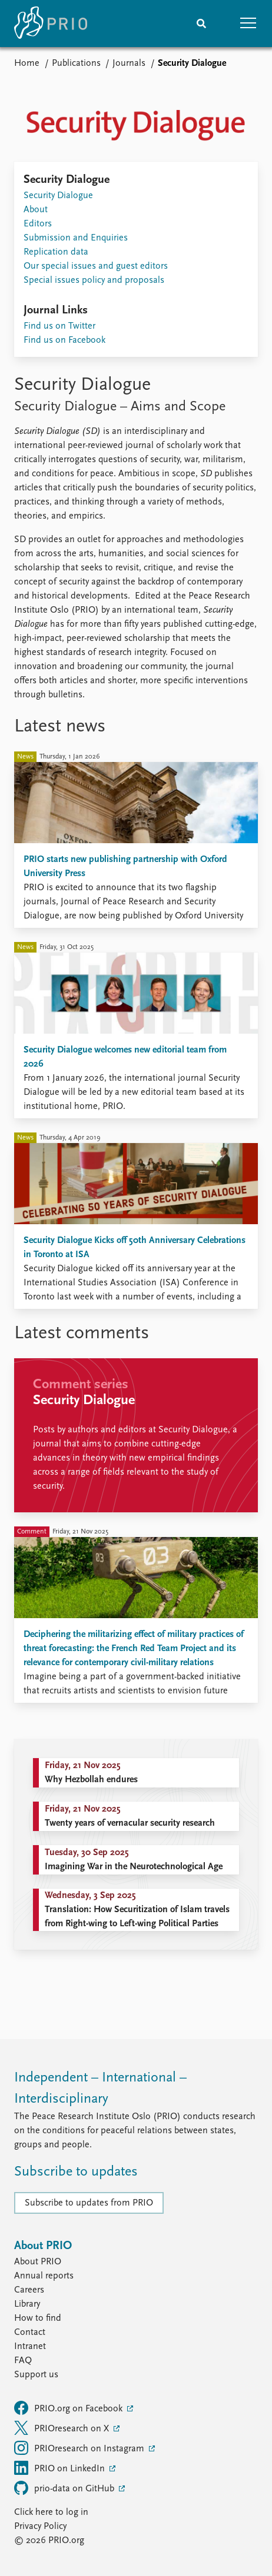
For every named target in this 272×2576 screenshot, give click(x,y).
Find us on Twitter (59, 326)
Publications (76, 63)
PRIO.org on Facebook (69, 2408)
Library (27, 2304)
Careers (29, 2290)
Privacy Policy (40, 2526)
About (36, 210)
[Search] (201, 23)
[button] (248, 23)
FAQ (23, 2360)
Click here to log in (51, 2512)
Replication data (56, 252)
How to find (37, 2318)
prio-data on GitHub (65, 2488)
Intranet (30, 2346)
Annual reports (44, 2276)
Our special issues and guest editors (96, 266)
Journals (128, 63)
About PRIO (37, 2262)
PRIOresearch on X (62, 2428)
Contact (29, 2332)
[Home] (50, 24)
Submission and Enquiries (76, 238)
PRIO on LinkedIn (60, 2468)
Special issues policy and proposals (94, 280)
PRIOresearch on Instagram (80, 2448)
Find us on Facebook (64, 340)
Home (26, 63)
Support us (36, 2375)
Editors (38, 224)
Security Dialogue (58, 196)
